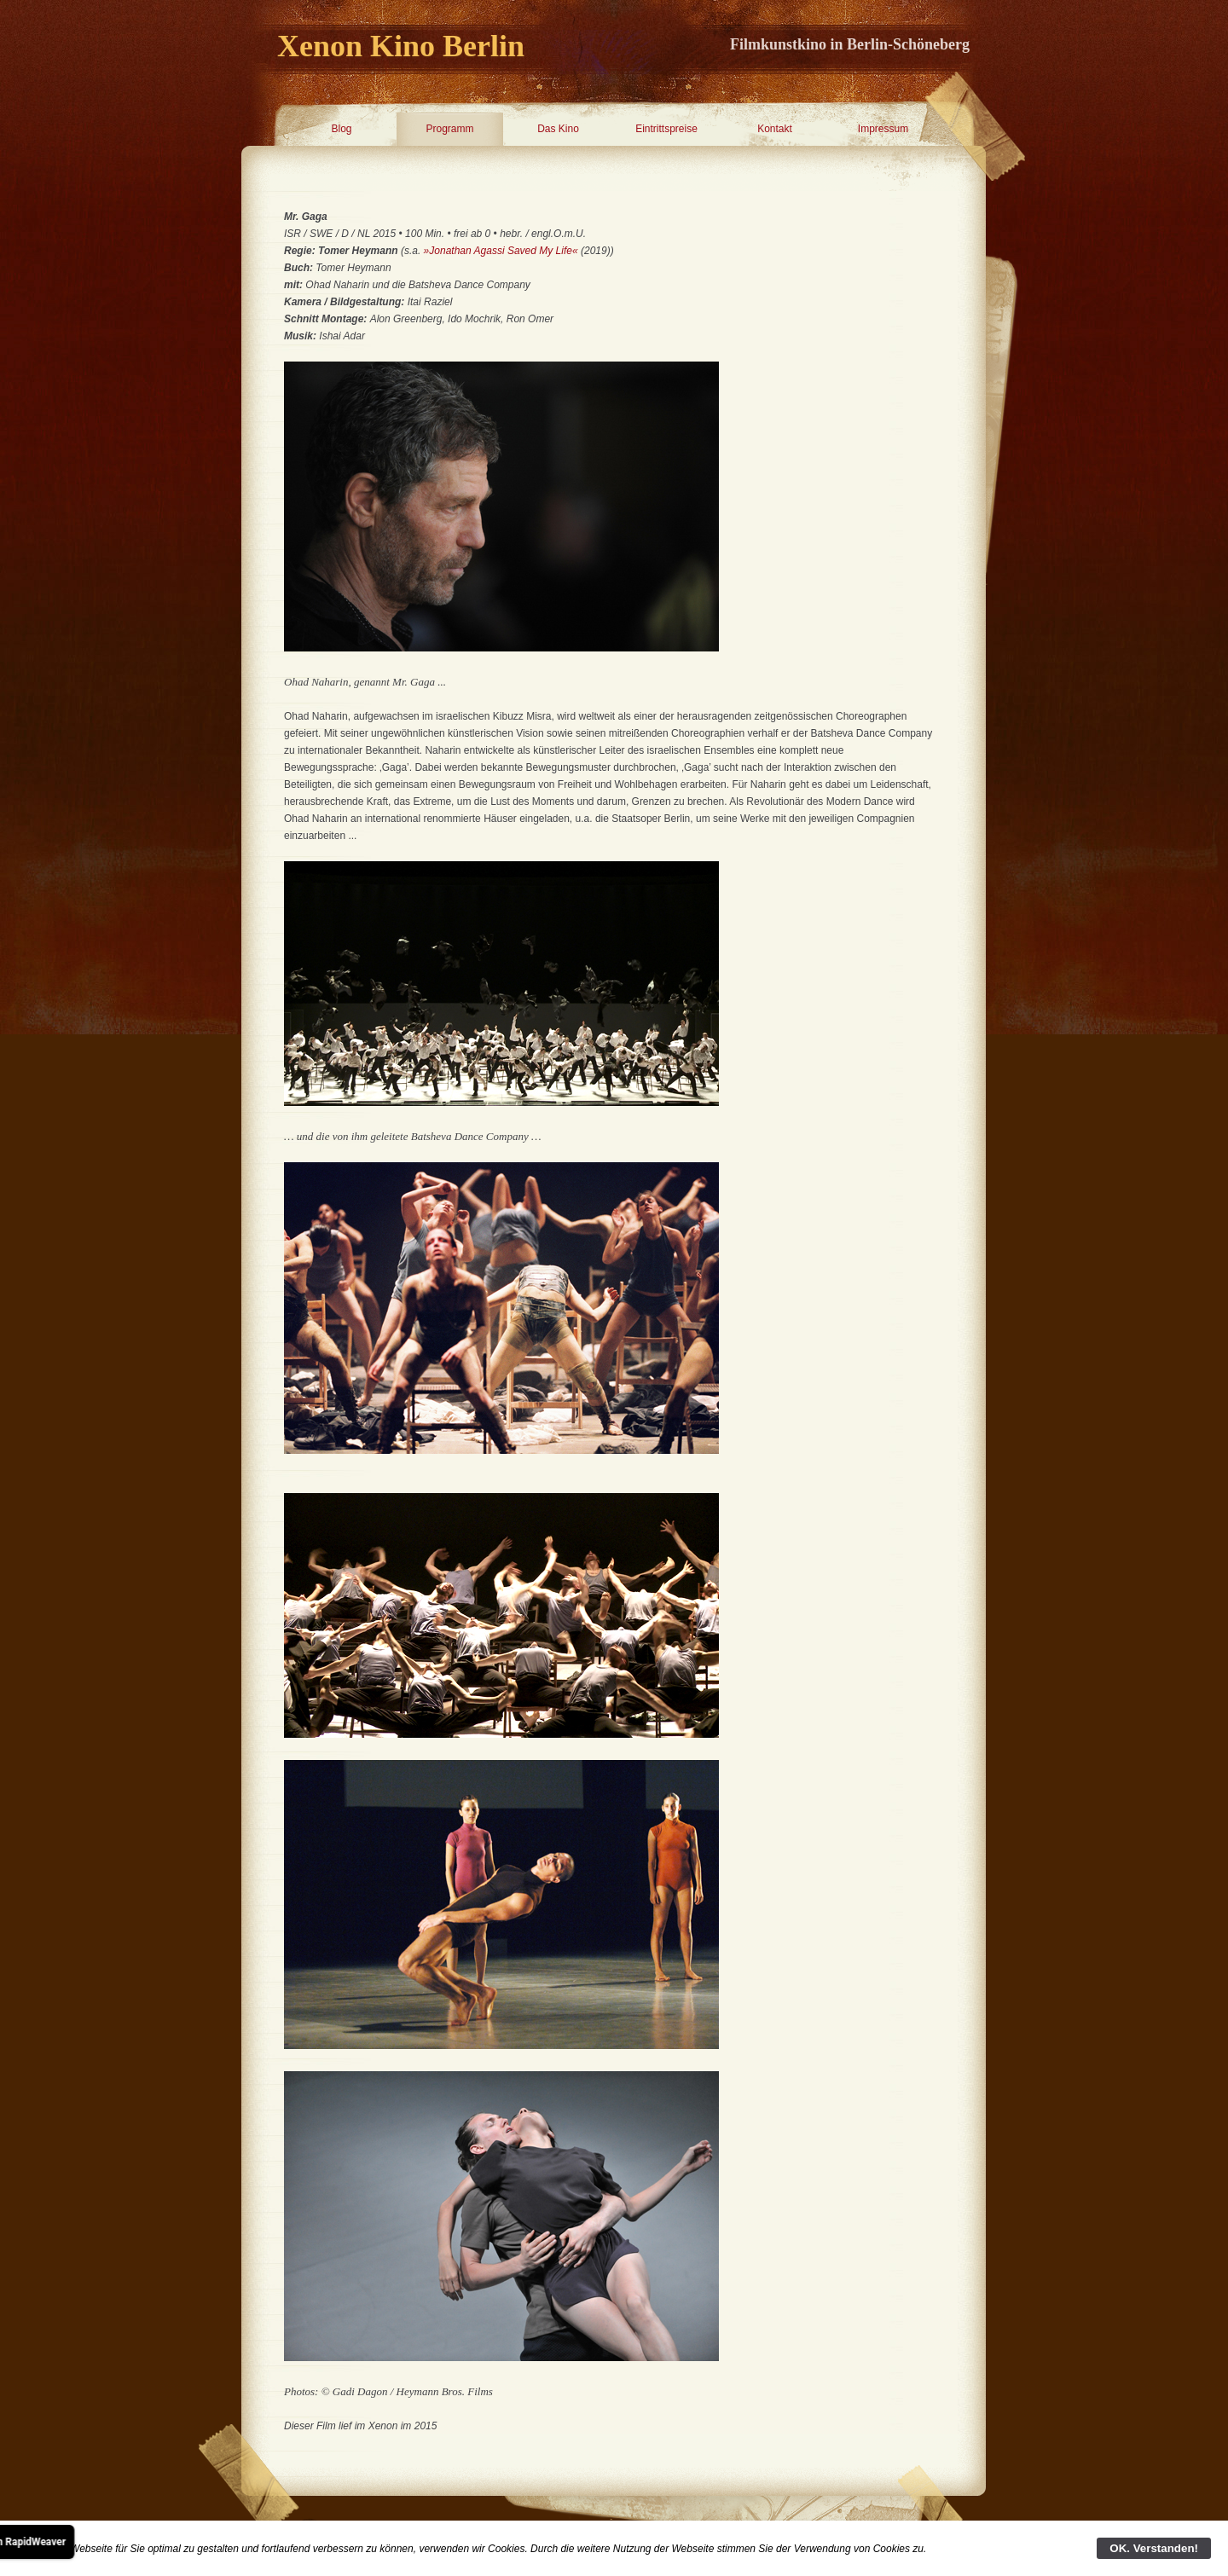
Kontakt (774, 129)
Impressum (883, 129)
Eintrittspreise (666, 129)
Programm (449, 129)
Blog (341, 129)
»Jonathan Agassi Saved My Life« (501, 251)
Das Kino (558, 129)
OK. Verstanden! (1153, 2548)
